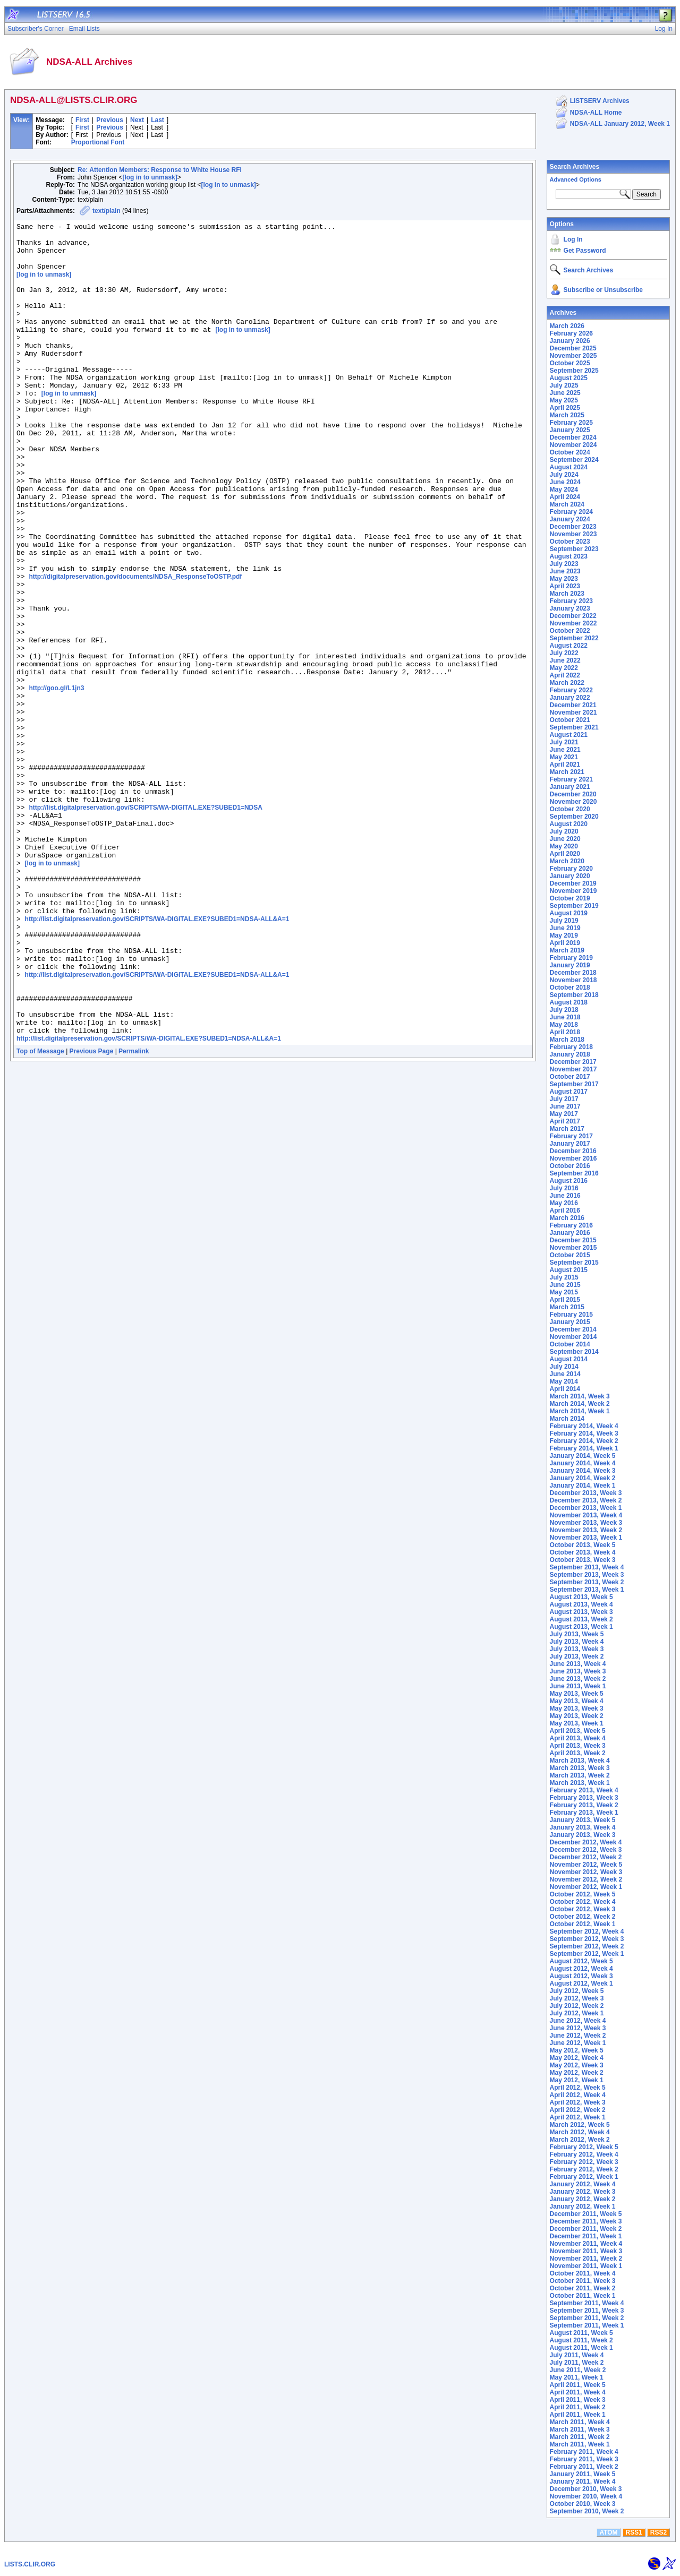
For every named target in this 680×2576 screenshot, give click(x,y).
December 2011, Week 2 (586, 2228)
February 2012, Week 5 (584, 2147)
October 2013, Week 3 (583, 1560)
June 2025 (565, 393)
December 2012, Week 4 (586, 1842)
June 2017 (565, 1106)
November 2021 (573, 712)
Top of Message (40, 1212)
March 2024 (567, 504)
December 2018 (573, 972)
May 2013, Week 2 (577, 1716)
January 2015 (570, 1322)
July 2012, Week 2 (577, 2006)
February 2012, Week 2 (584, 2169)
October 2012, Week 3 (583, 1909)
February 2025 (571, 422)
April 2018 (565, 1032)
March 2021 (567, 772)
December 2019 (573, 883)
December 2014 (573, 1329)
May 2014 (564, 1381)
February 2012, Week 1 (584, 2176)
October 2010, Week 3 (583, 2504)
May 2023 (564, 578)
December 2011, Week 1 (586, 2236)
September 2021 (574, 727)
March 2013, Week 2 (580, 1775)
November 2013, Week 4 (586, 1515)
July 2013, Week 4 (577, 1641)
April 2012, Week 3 (578, 2102)
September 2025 (574, 370)
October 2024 (570, 452)
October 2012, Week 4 (583, 1901)
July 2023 (564, 564)
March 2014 (567, 1418)
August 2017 (569, 1091)
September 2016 (574, 1173)
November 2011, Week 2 (586, 2258)
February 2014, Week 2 (584, 1441)
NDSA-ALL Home (596, 112)
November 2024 (573, 445)
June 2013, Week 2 (578, 1678)
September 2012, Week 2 (587, 1946)
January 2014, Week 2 (583, 1478)
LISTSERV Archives (600, 101)
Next (137, 120)
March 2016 (567, 1218)
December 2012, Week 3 (586, 1849)
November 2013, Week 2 (586, 1530)
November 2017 (573, 1069)
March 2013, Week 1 (580, 1783)
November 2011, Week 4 (586, 2243)
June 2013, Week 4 (578, 1664)
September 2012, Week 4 (587, 1931)
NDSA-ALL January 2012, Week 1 (620, 123)
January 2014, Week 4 (583, 1463)
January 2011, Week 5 (583, 2474)
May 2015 (564, 1292)
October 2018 (570, 987)
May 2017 (564, 1114)
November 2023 (573, 534)
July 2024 (564, 474)
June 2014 (565, 1374)
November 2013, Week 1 (586, 1537)
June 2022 (565, 660)
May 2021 (564, 757)
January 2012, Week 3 (583, 2191)
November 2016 (573, 1158)
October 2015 (570, 1255)
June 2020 (565, 839)
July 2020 (564, 831)
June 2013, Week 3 (578, 1671)
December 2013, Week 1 (586, 1508)
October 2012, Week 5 (583, 1894)
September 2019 (574, 905)
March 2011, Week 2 (580, 2437)
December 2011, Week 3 (586, 2221)
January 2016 (570, 1233)
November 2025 (573, 355)
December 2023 (573, 526)
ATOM (608, 2532)
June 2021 (565, 749)
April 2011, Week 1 (578, 2414)
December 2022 (573, 616)
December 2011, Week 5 (586, 2214)
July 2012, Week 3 (577, 1998)
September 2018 (574, 995)
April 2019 (565, 943)
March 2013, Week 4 (580, 1760)
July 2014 (564, 1366)
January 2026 (570, 341)
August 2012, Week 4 (581, 1968)
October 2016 (570, 1166)
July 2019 (564, 920)
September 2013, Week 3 (587, 1574)
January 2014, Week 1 (583, 1485)
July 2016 (564, 1188)
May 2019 (564, 935)
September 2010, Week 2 (587, 2511)
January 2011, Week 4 (583, 2481)
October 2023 (570, 541)
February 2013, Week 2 (584, 1805)
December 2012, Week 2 (586, 1857)
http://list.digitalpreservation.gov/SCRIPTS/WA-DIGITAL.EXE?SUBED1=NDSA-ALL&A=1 (157, 1057)
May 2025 (564, 400)
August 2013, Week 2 (581, 1619)
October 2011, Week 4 (583, 2273)
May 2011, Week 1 (577, 2377)
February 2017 (571, 1136)
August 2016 (569, 1180)
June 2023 (565, 571)
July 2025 (564, 385)
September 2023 (574, 549)
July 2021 (564, 742)
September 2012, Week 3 (587, 1939)
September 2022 (574, 638)
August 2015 (569, 1270)
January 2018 (570, 1054)
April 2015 (565, 1299)
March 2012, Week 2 (580, 2139)
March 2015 (567, 1307)
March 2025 (567, 415)
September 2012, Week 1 (587, 1953)
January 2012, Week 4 (583, 2184)
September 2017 (574, 1084)
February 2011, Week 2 (584, 2466)
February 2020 (571, 868)
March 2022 (567, 682)
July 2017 (564, 1099)
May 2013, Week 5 (577, 1693)
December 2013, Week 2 (586, 1500)
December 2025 (573, 348)
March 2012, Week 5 (580, 2124)
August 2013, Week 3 (581, 1612)
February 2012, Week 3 (584, 2162)
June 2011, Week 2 (578, 2370)
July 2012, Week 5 (577, 1991)
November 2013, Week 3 (586, 1522)
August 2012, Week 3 (581, 1976)
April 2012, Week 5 (578, 2087)
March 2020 (567, 861)
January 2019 (570, 965)
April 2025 (565, 407)
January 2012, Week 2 (583, 2199)
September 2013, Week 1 (587, 1589)
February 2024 (571, 512)
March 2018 (567, 1039)
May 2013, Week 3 (577, 1708)
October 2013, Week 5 (583, 1545)
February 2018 (571, 1047)
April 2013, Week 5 (578, 1730)
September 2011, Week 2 (587, 2318)
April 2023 (565, 586)
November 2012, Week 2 (586, 1879)
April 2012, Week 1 (578, 2117)
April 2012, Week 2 (578, 2110)
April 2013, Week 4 (578, 1738)
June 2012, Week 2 (578, 2035)
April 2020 (565, 853)
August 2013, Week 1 (581, 1626)
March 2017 (567, 1128)
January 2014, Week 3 (583, 1470)
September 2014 (574, 1351)
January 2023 (570, 608)
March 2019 (567, 950)
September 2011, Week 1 (587, 2325)
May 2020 (564, 846)
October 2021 (570, 720)
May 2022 (564, 668)
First (82, 120)
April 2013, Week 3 (578, 1745)
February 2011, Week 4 (584, 2451)
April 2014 (565, 1389)
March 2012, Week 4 (580, 2132)
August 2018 (569, 1002)
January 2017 (570, 1143)
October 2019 (570, 898)
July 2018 (564, 1010)
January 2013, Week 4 (583, 1827)
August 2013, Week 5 (581, 1597)
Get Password (585, 250)
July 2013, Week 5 (577, 1634)
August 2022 (569, 645)
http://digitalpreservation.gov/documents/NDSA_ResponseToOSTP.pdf (135, 646)
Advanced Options (575, 179)
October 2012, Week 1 (583, 1924)
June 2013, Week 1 (578, 1686)
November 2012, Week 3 (586, 1872)
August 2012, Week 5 (581, 1961)
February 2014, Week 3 (584, 1433)
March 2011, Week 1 (580, 2444)
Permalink (133, 1212)
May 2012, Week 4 (577, 2058)
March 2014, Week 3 (580, 1396)
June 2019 (565, 928)
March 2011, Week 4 (580, 2422)
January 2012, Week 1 (583, 2206)
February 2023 (571, 601)
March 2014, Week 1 (580, 1411)
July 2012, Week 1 (577, 2013)
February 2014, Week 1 (584, 1448)
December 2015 (573, 1240)
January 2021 (570, 787)
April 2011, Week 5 (578, 2385)
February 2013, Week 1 (584, 1812)
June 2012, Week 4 (578, 2020)
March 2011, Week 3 (580, 2429)
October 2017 (570, 1076)
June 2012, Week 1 (578, 2043)
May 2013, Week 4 (577, 1701)
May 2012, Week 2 (577, 2072)
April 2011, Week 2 (578, 2407)
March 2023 (567, 593)
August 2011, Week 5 (581, 2333)
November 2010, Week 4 (586, 2496)
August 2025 (569, 378)
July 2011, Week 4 (577, 2355)
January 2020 (570, 876)
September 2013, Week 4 (587, 1567)
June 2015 (565, 1285)
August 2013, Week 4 (581, 1604)
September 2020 (574, 816)
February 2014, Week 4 (584, 1426)
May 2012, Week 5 (577, 2050)
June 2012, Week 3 (578, 2028)
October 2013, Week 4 (583, 1552)
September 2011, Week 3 (587, 2310)
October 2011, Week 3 (583, 2281)
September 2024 (574, 459)
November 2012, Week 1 (586, 1887)
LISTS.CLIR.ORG (29, 2564)
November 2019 (573, 891)
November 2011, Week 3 (586, 2251)
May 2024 (564, 489)
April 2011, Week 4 (578, 2392)
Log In (573, 239)
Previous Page (92, 1212)
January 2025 (570, 430)
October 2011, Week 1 (583, 2295)
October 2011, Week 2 (583, 2288)
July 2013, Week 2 (577, 1656)
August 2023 (569, 556)
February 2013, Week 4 (584, 1790)
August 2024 (569, 467)
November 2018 (573, 980)
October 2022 (570, 630)
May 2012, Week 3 (577, 2065)
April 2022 (565, 675)
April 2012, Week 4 (578, 2095)
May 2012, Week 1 (577, 2080)
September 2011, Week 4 (587, 2303)
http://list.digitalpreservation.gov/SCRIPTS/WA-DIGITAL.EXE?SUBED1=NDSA (145, 924)
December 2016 (573, 1151)
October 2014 (570, 1344)
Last (157, 120)
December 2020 (573, 794)
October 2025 (570, 363)
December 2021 (573, 705)
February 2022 (571, 690)
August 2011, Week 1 (581, 2347)
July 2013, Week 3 (577, 1649)
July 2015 (564, 1277)
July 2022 (564, 653)
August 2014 (569, 1359)
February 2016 (571, 1225)
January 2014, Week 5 (583, 1455)
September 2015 (574, 1262)
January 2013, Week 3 (583, 1835)
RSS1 (634, 2532)
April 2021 (565, 764)
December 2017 (573, 1062)
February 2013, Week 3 (584, 1797)
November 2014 (573, 1337)
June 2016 (565, 1195)
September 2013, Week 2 (587, 1582)
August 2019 (569, 913)
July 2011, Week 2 (577, 2362)
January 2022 (570, 697)
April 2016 (565, 1210)
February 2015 (571, 1314)
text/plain (106, 210)
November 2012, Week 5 (586, 1864)
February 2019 (571, 957)
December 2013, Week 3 (586, 1493)
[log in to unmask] (149, 177)
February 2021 (571, 779)
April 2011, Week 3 (578, 2399)
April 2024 (565, 497)
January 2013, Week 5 (583, 1820)
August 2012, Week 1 (581, 1983)
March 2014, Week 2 (580, 1403)
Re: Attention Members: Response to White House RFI (160, 170)
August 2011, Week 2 (581, 2340)
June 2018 (565, 1017)
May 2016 (564, 1203)
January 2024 (570, 519)
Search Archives (575, 166)
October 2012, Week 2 (583, 1916)
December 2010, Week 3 (586, 2489)
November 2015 (573, 1247)
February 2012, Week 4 (584, 2154)
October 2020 (570, 809)
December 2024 (573, 437)
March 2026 (567, 326)
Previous (109, 120)
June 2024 (565, 482)
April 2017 (565, 1121)
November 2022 (573, 623)
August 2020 (569, 824)
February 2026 (571, 333)
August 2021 (569, 735)
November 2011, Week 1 (586, 2266)
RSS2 (658, 2532)
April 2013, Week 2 (578, 1753)
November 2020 (573, 801)
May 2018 (564, 1024)
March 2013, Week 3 (580, 1768)
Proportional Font (98, 142)
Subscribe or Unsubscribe (603, 290)
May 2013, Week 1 (577, 1723)
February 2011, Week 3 (584, 2459)
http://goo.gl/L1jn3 (56, 780)
